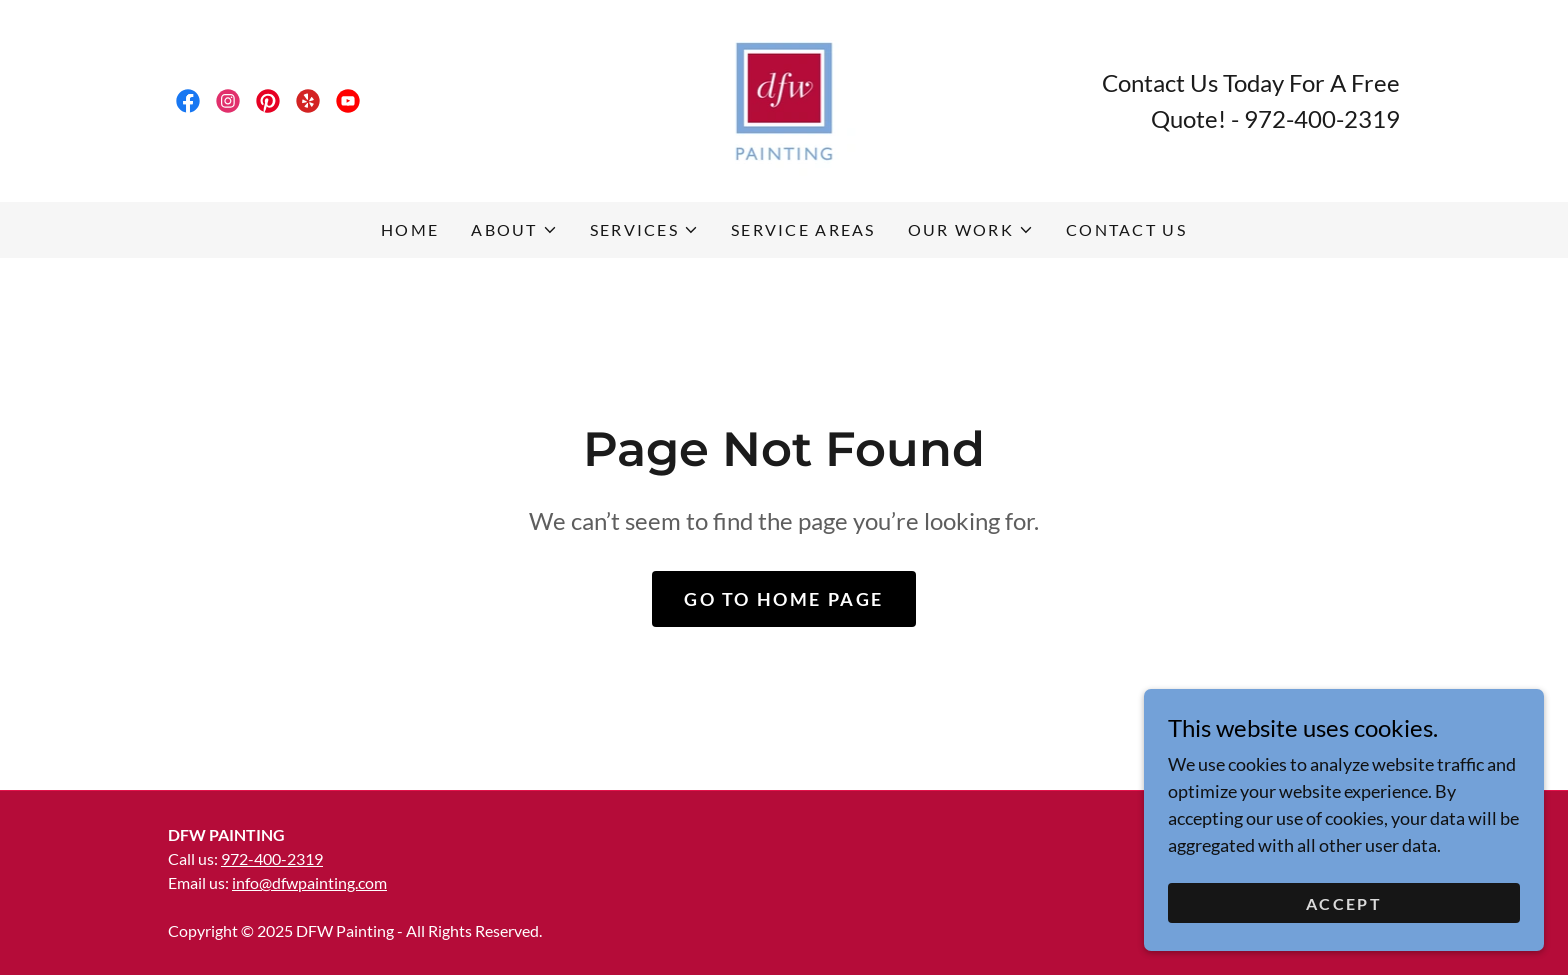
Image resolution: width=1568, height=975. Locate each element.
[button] (514, 230)
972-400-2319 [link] (1322, 118)
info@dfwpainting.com (309, 882)
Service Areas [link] (803, 229)
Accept (1344, 917)
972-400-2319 (272, 858)
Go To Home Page (784, 599)
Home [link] (410, 229)
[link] (188, 101)
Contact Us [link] (1126, 229)
